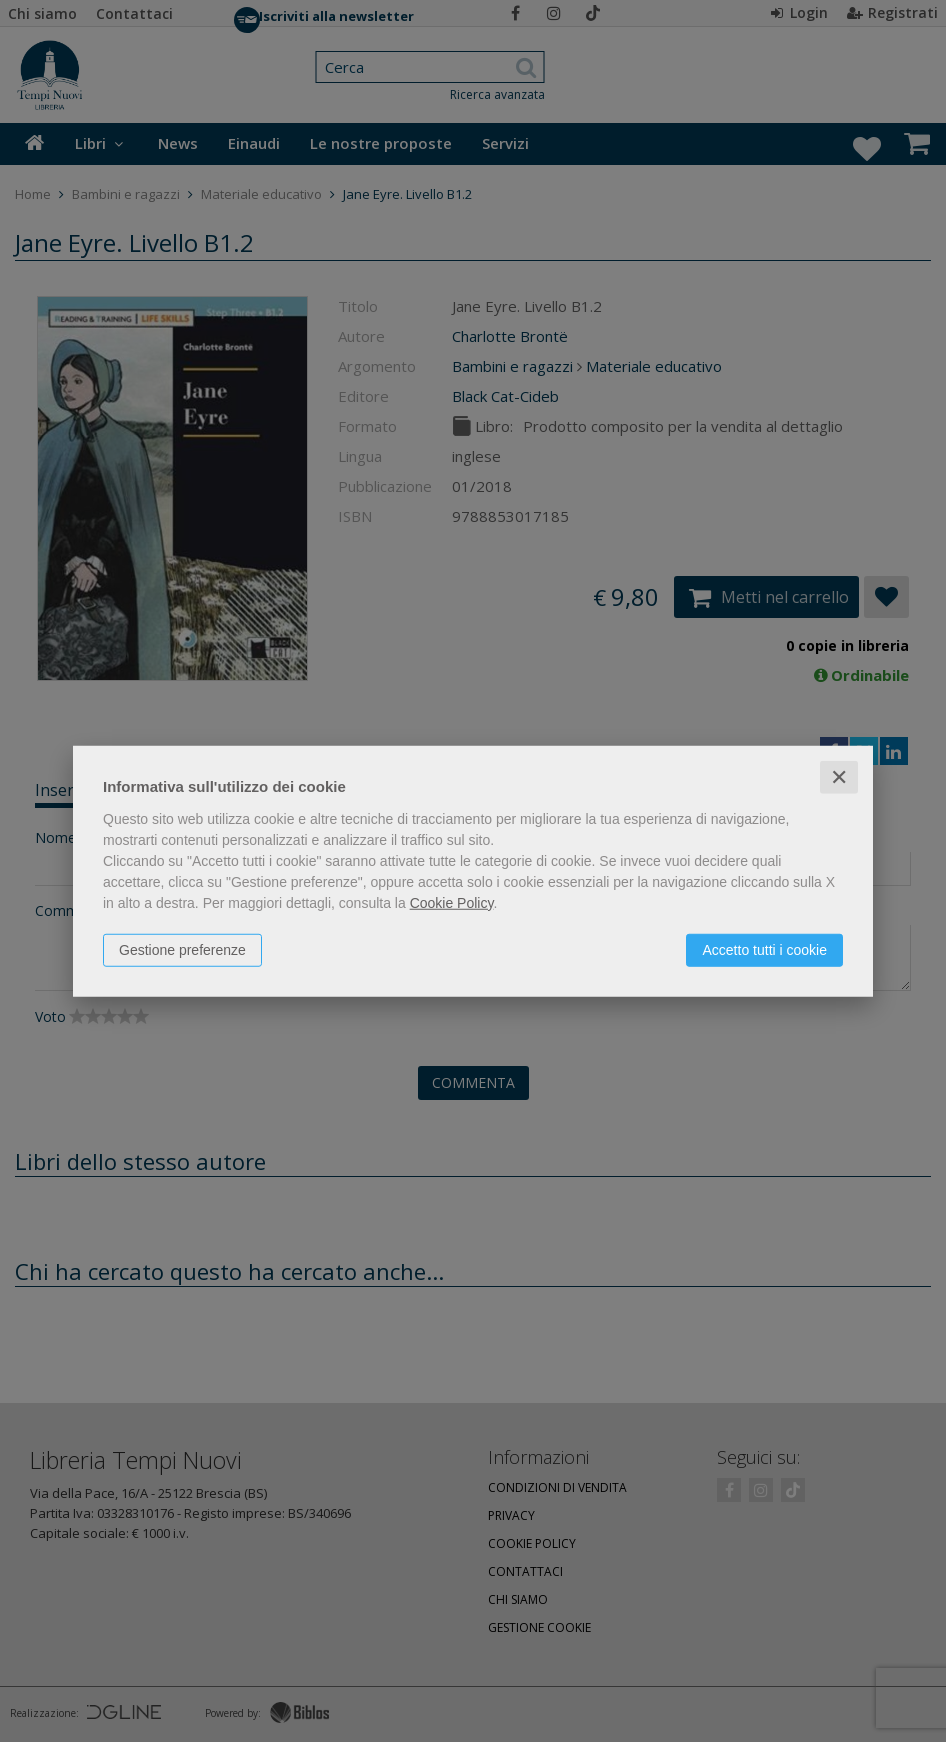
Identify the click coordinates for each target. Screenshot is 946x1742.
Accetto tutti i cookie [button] (764, 949)
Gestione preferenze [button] (182, 949)
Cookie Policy (452, 902)
